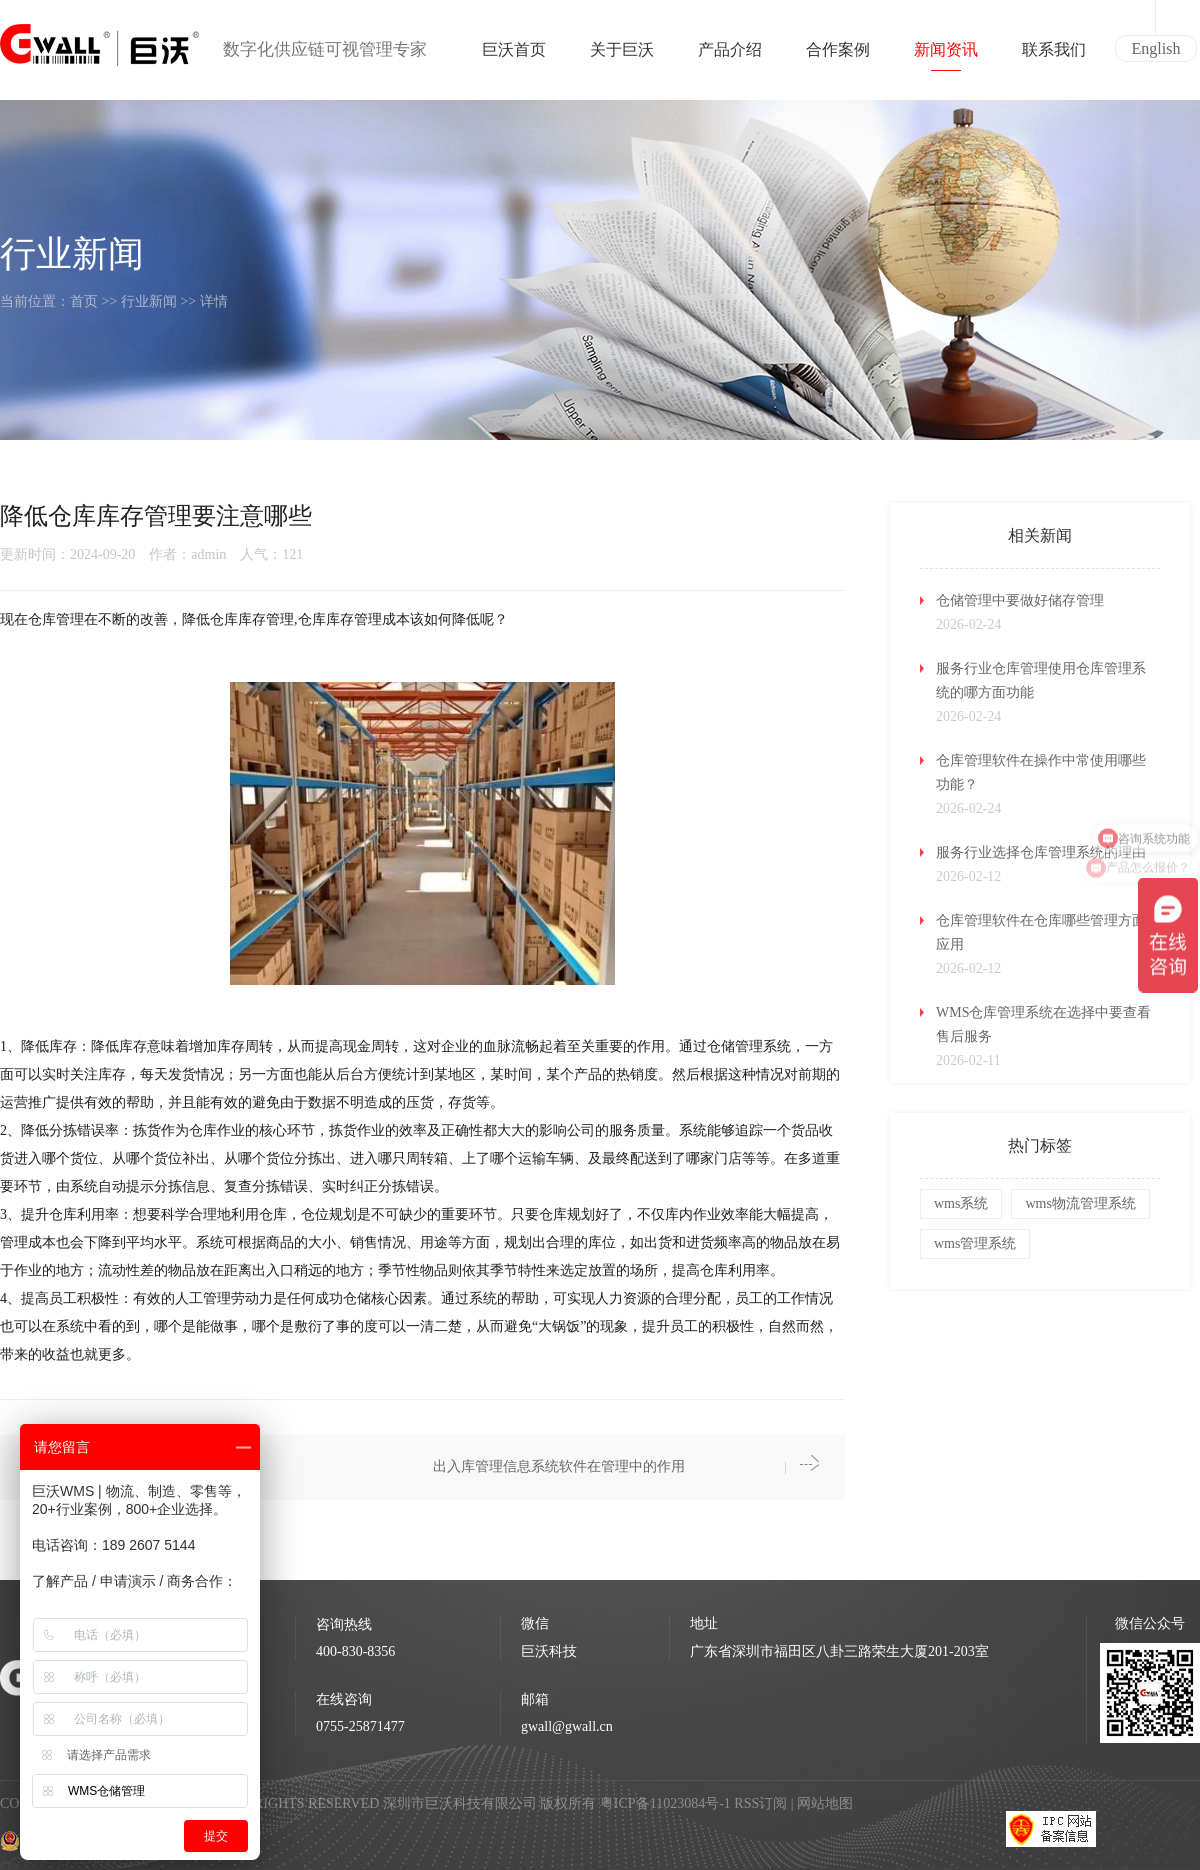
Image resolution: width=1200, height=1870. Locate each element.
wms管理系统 (975, 1243)
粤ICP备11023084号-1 (667, 1803)
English (1156, 48)
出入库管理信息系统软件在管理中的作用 (559, 1466)
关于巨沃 (622, 56)
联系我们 (1054, 56)
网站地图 (825, 1803)
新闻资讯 (946, 56)
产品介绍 (730, 56)
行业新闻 (149, 301)
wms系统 (961, 1203)
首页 (84, 301)
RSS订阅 (760, 1803)
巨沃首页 (514, 56)
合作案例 (838, 56)
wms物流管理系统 (1080, 1203)
